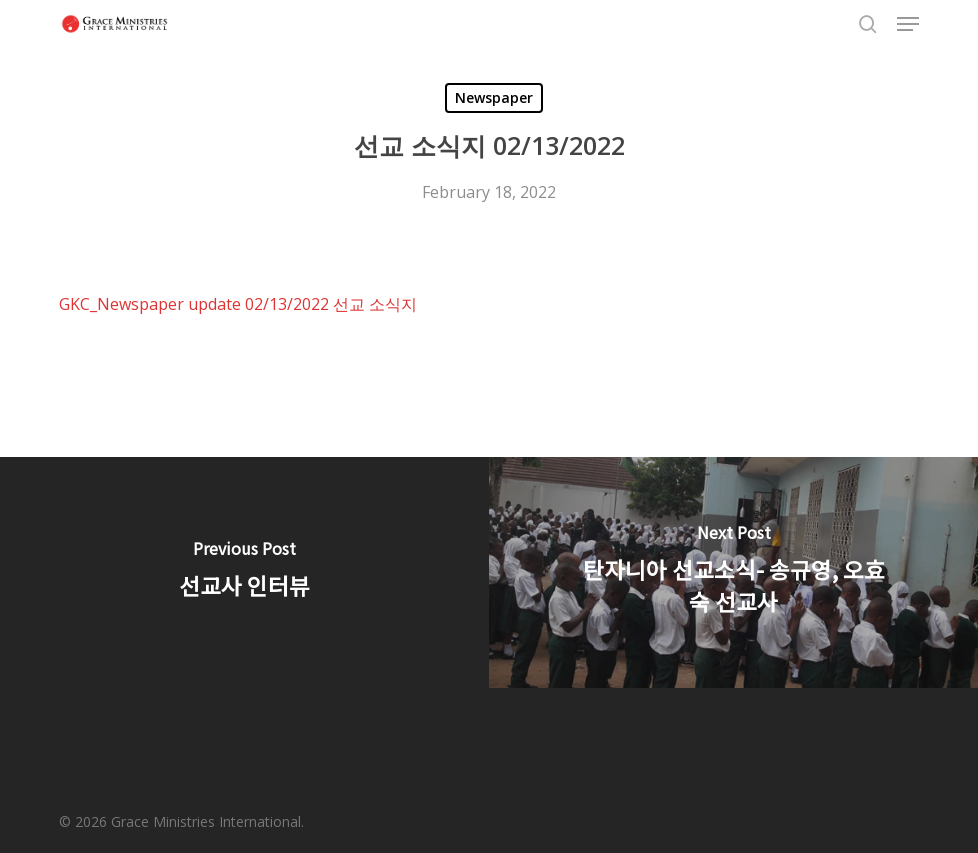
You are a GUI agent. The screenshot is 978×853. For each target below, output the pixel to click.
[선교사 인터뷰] (244, 572)
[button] (908, 24)
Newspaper (494, 97)
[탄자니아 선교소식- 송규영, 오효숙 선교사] (733, 572)
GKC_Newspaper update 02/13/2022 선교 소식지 (240, 304)
